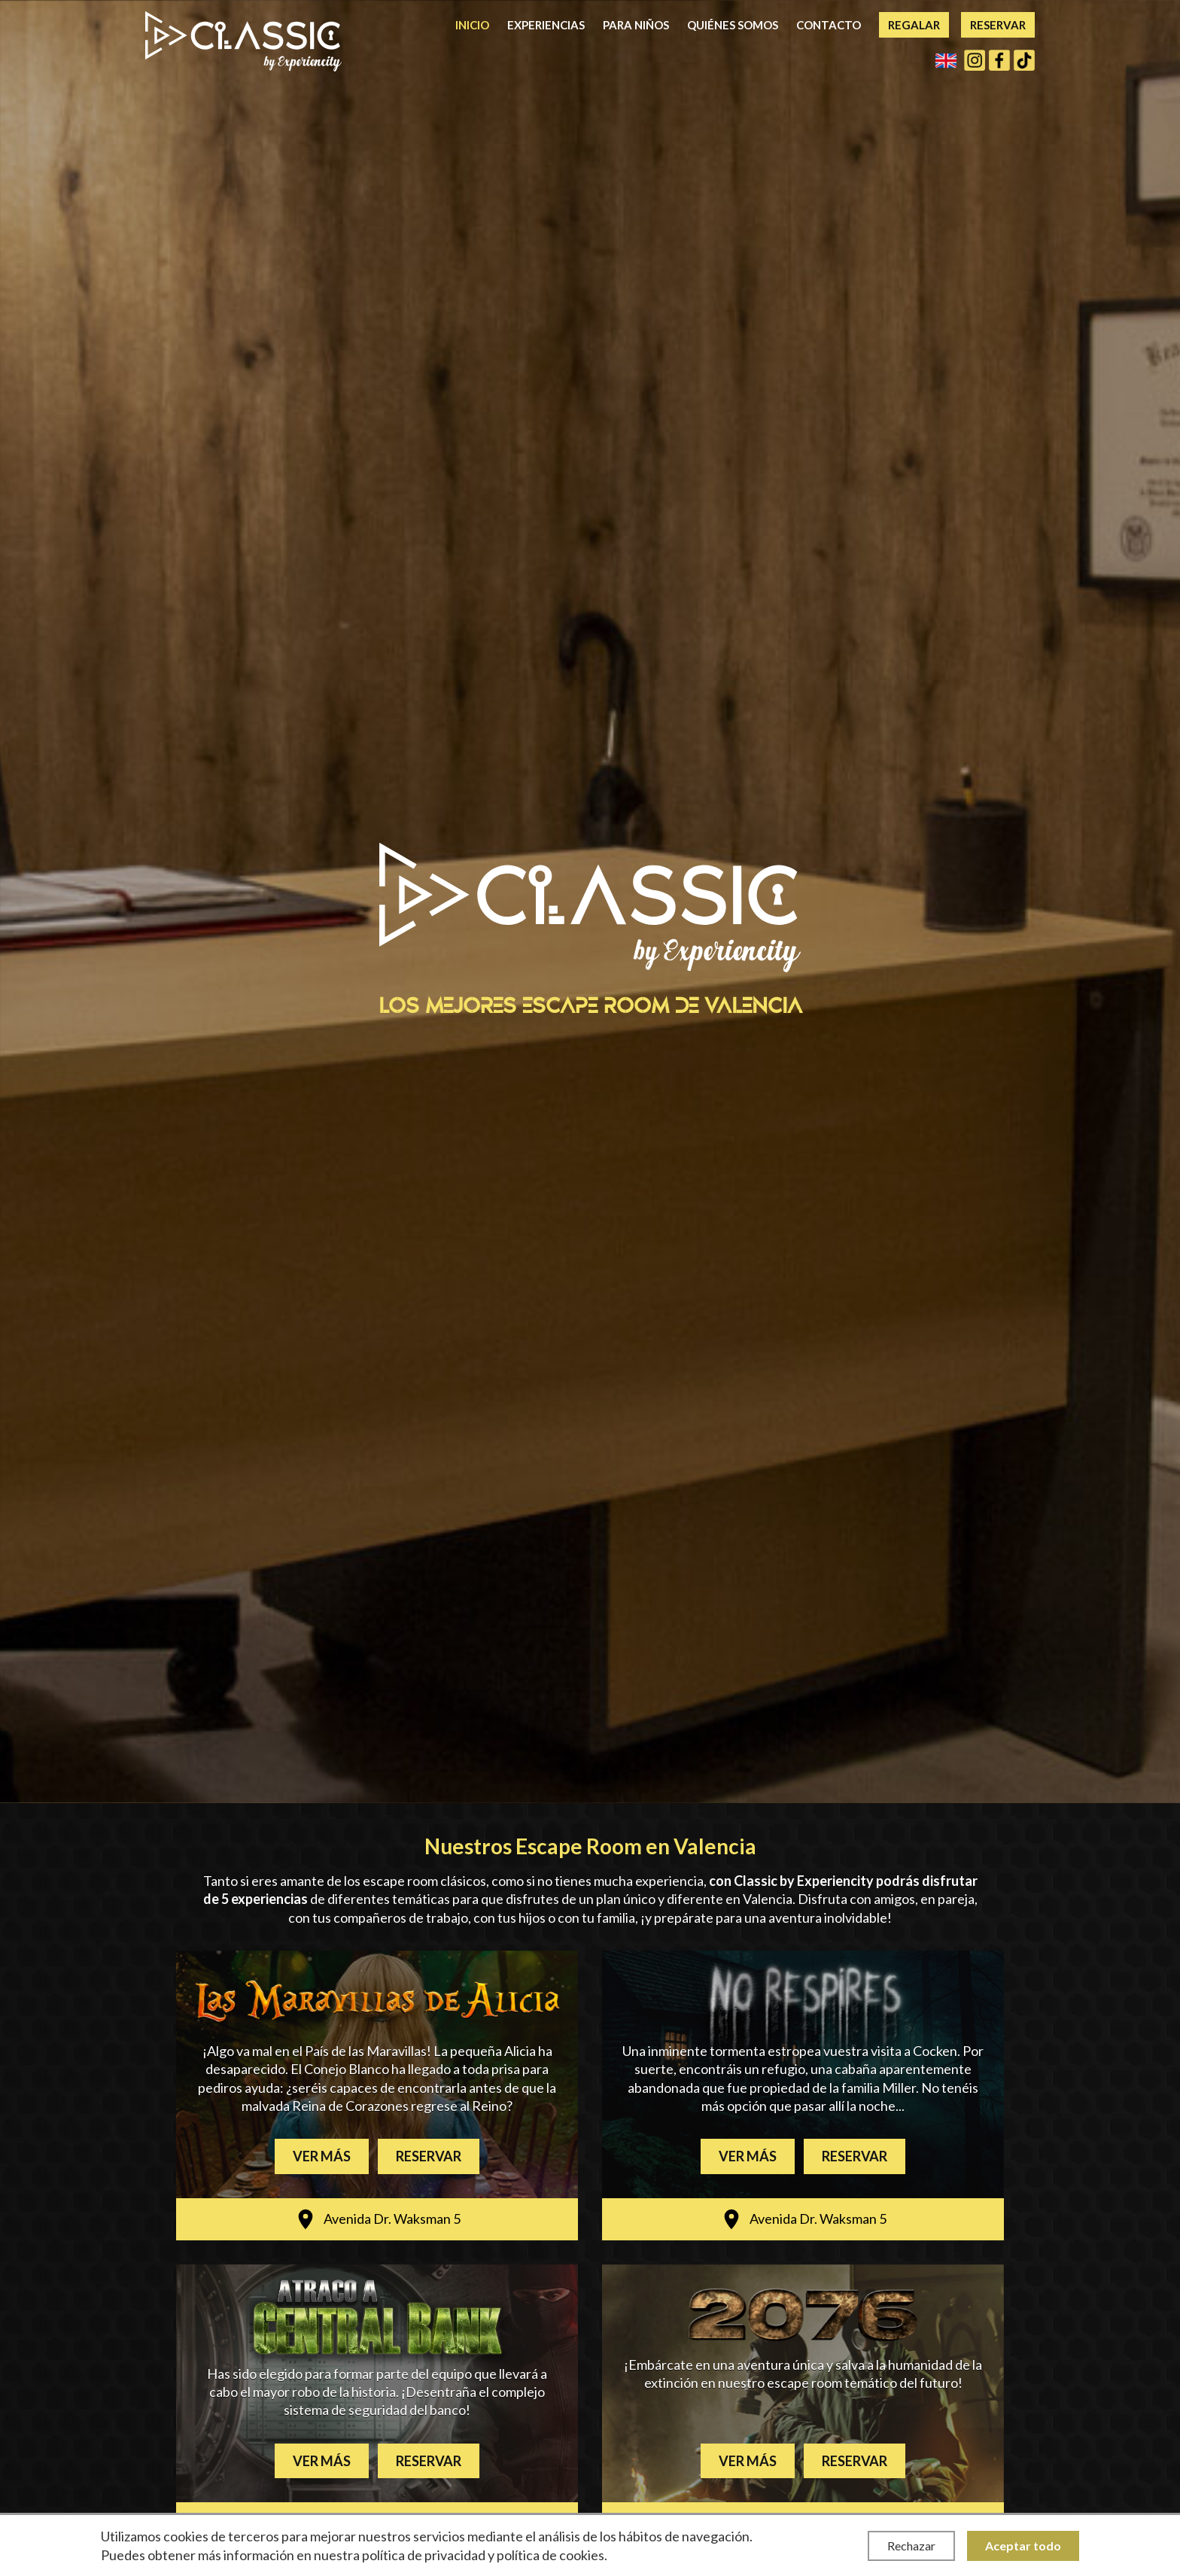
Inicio (472, 25)
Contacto (828, 25)
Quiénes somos (732, 25)
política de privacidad (423, 2555)
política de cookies (550, 2555)
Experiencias (546, 25)
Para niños (636, 25)
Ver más (322, 2156)
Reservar (998, 25)
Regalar (914, 25)
